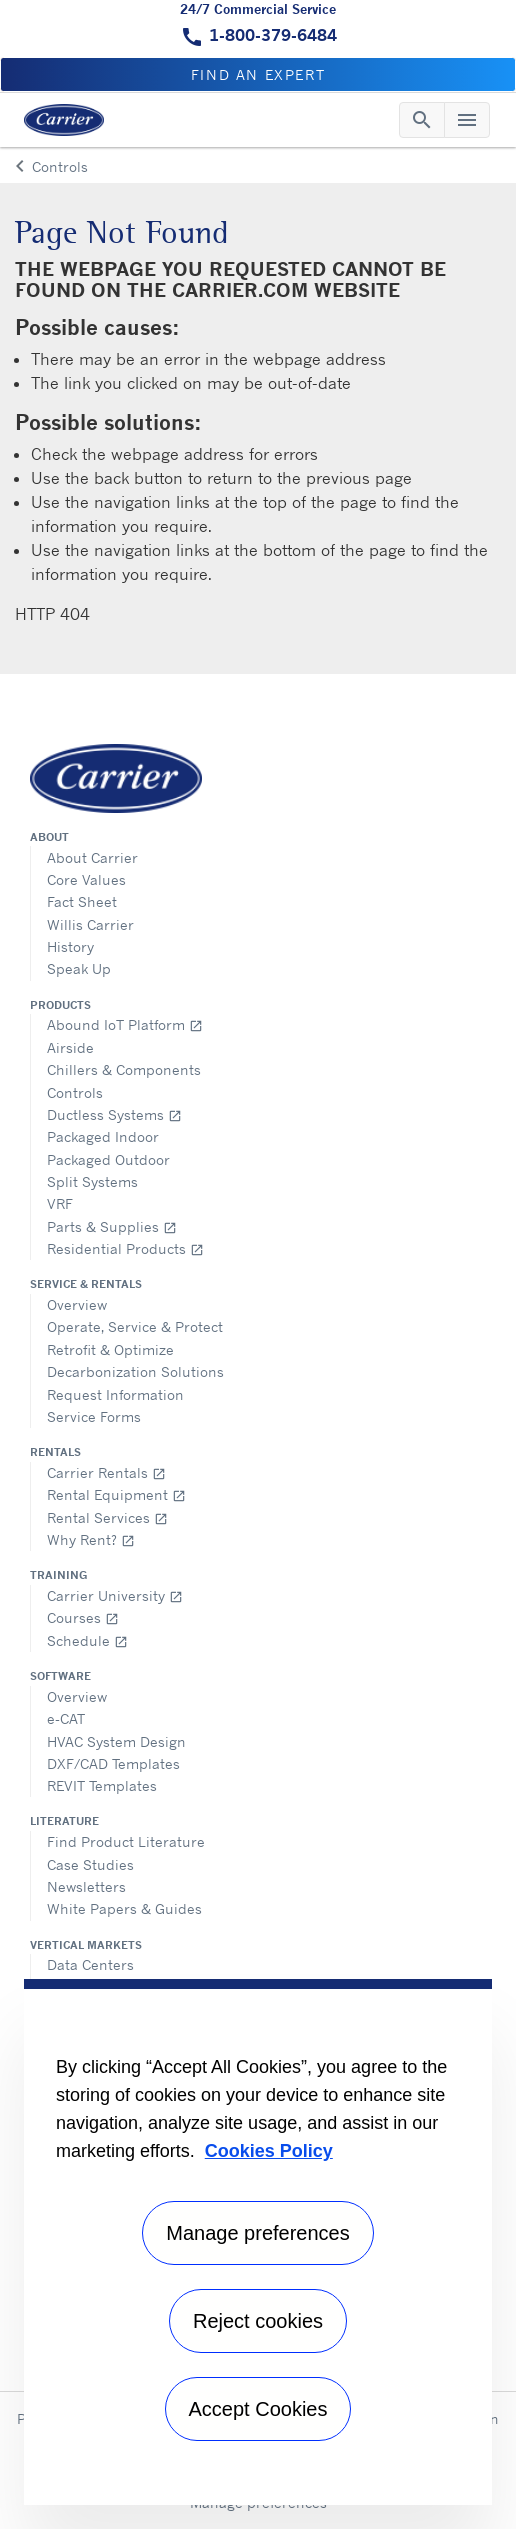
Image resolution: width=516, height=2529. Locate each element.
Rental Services (107, 1517)
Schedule (87, 1640)
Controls (75, 1092)
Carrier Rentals (106, 1472)
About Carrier (92, 857)
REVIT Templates (102, 1785)
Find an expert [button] (258, 74)
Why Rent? (91, 1539)
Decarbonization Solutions (135, 1371)
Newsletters (86, 1886)
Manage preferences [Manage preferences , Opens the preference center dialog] (257, 2233)
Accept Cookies (258, 2409)
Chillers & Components (124, 1069)
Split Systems (92, 1181)
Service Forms (94, 1416)
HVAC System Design (116, 1741)
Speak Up (79, 968)
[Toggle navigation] (422, 120)
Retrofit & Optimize (110, 1349)
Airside (70, 1047)
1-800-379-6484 (273, 35)
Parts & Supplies (112, 1226)
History (70, 946)
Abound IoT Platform (125, 1024)
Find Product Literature (126, 1841)
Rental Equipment (116, 1494)
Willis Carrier (90, 924)
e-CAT (66, 1718)
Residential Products (125, 1248)
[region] (258, 2242)
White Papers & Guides (124, 1908)
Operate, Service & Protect (135, 1326)
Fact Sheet (82, 901)
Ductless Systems (114, 1114)
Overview (77, 1304)
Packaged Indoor (103, 1136)
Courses (83, 1617)
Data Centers (90, 1964)
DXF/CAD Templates (113, 1763)
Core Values (86, 879)
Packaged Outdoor (108, 1159)
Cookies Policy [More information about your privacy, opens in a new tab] (269, 2151)
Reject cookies (258, 2321)
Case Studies (90, 1864)
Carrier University (115, 1595)
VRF (60, 1203)
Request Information (115, 1394)
